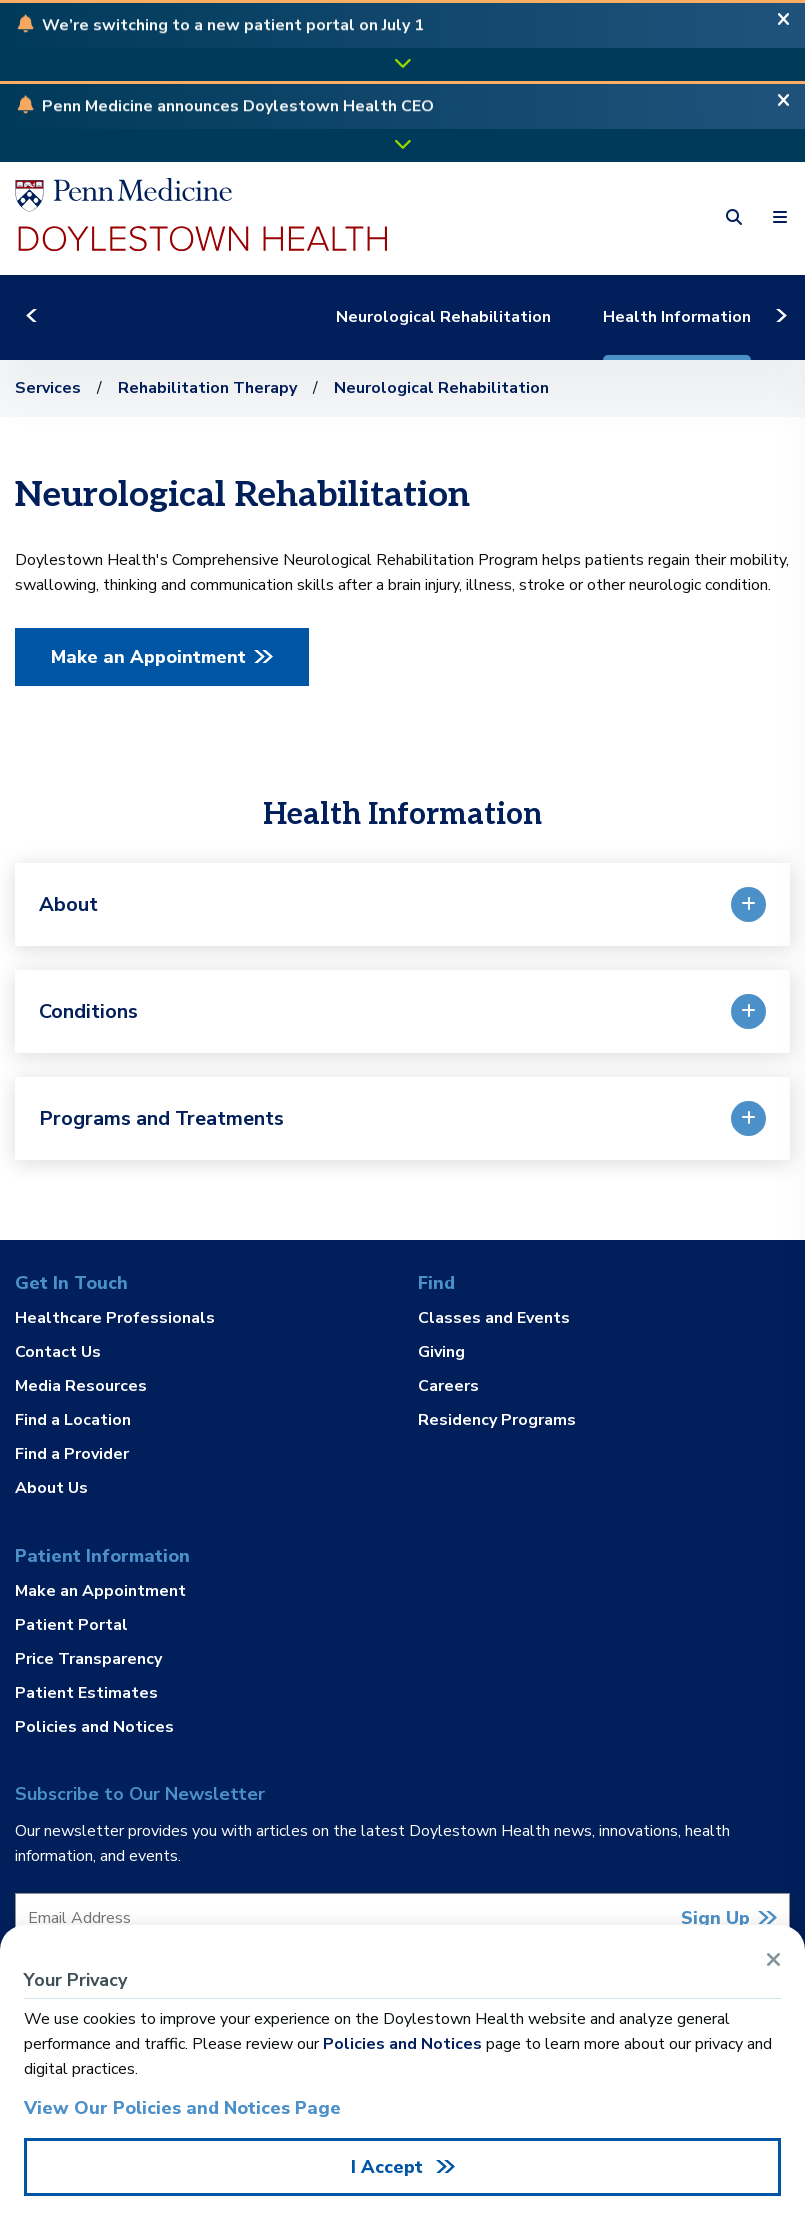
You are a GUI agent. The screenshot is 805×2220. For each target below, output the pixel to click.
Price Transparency (88, 1659)
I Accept (389, 2167)
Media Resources (81, 1386)
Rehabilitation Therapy (207, 388)
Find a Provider (72, 1454)
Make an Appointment (148, 657)
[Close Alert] (783, 25)
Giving (441, 1352)
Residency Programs (497, 1419)
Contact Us (58, 1352)
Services (48, 388)
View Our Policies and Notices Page (182, 2108)
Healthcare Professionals (115, 1319)
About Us (51, 1487)
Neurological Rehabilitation (473, 317)
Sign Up (715, 1918)
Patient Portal (71, 1625)
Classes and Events (494, 1319)
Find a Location (73, 1420)
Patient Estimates (86, 1693)
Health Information (707, 317)
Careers (448, 1386)
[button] (233, 27)
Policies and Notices (94, 1726)
